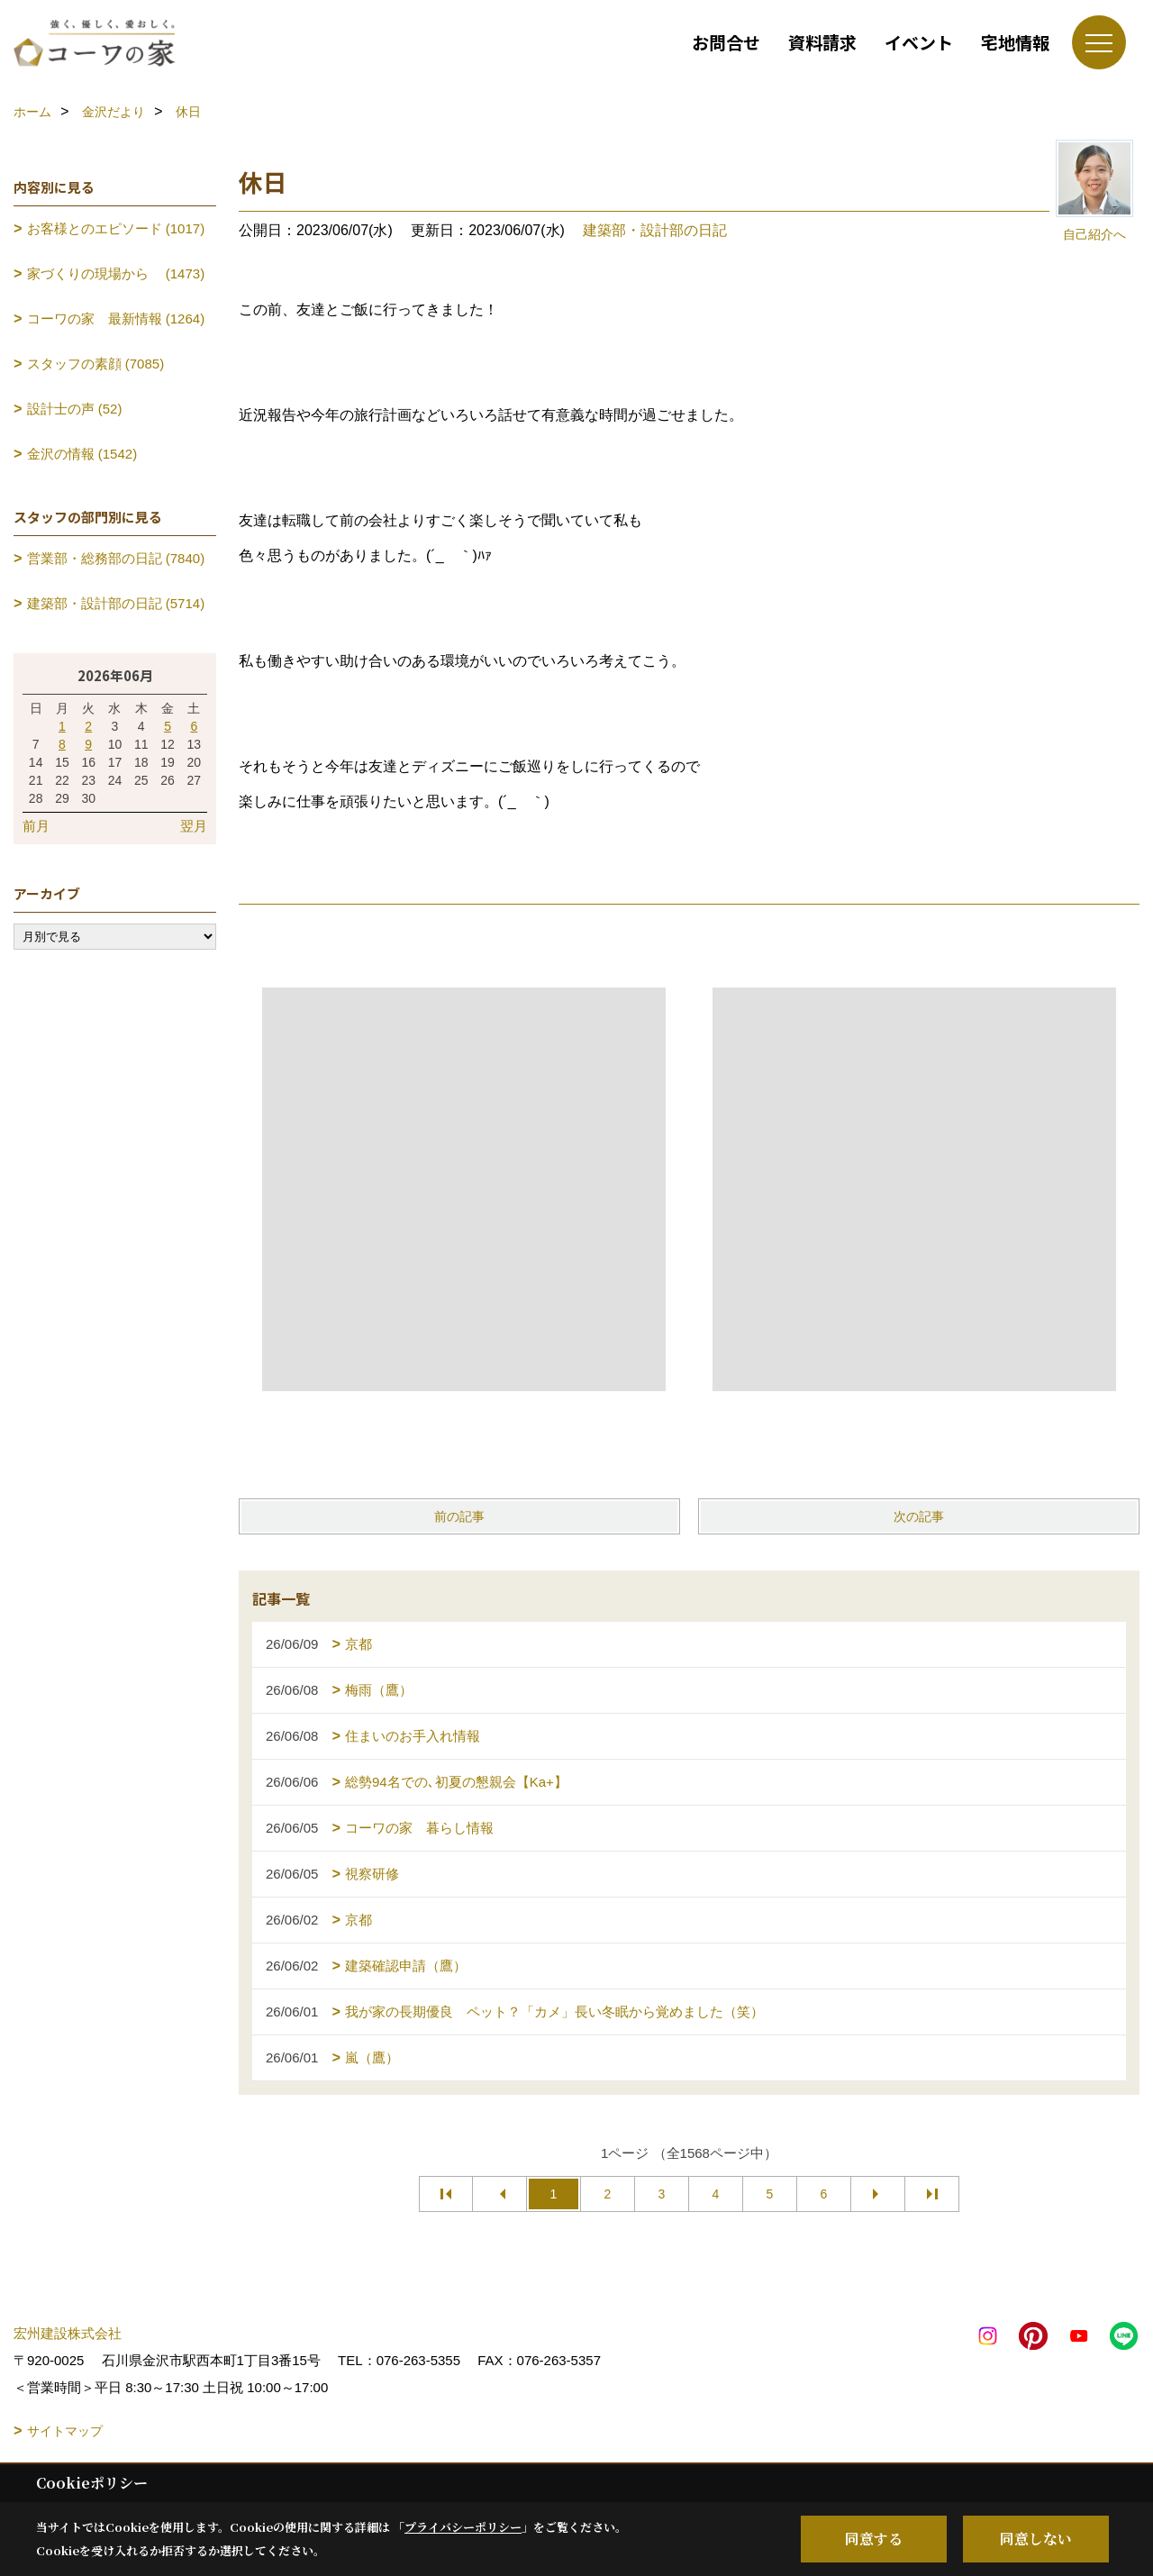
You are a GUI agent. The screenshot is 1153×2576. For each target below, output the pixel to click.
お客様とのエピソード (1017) (116, 228)
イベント (919, 42)
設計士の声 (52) (75, 408)
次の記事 (919, 1516)
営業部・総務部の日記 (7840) (116, 558)
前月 (36, 825)
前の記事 (459, 1516)
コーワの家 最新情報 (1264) (116, 318)
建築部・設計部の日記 (655, 230)
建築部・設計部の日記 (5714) (116, 603)
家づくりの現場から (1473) (116, 273)
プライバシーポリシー (463, 2526)
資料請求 (822, 42)
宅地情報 (1015, 42)
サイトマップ (65, 2431)
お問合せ (726, 42)
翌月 (193, 825)
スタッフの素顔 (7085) (96, 363)
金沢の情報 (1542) (82, 453)
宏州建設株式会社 (68, 2333)
